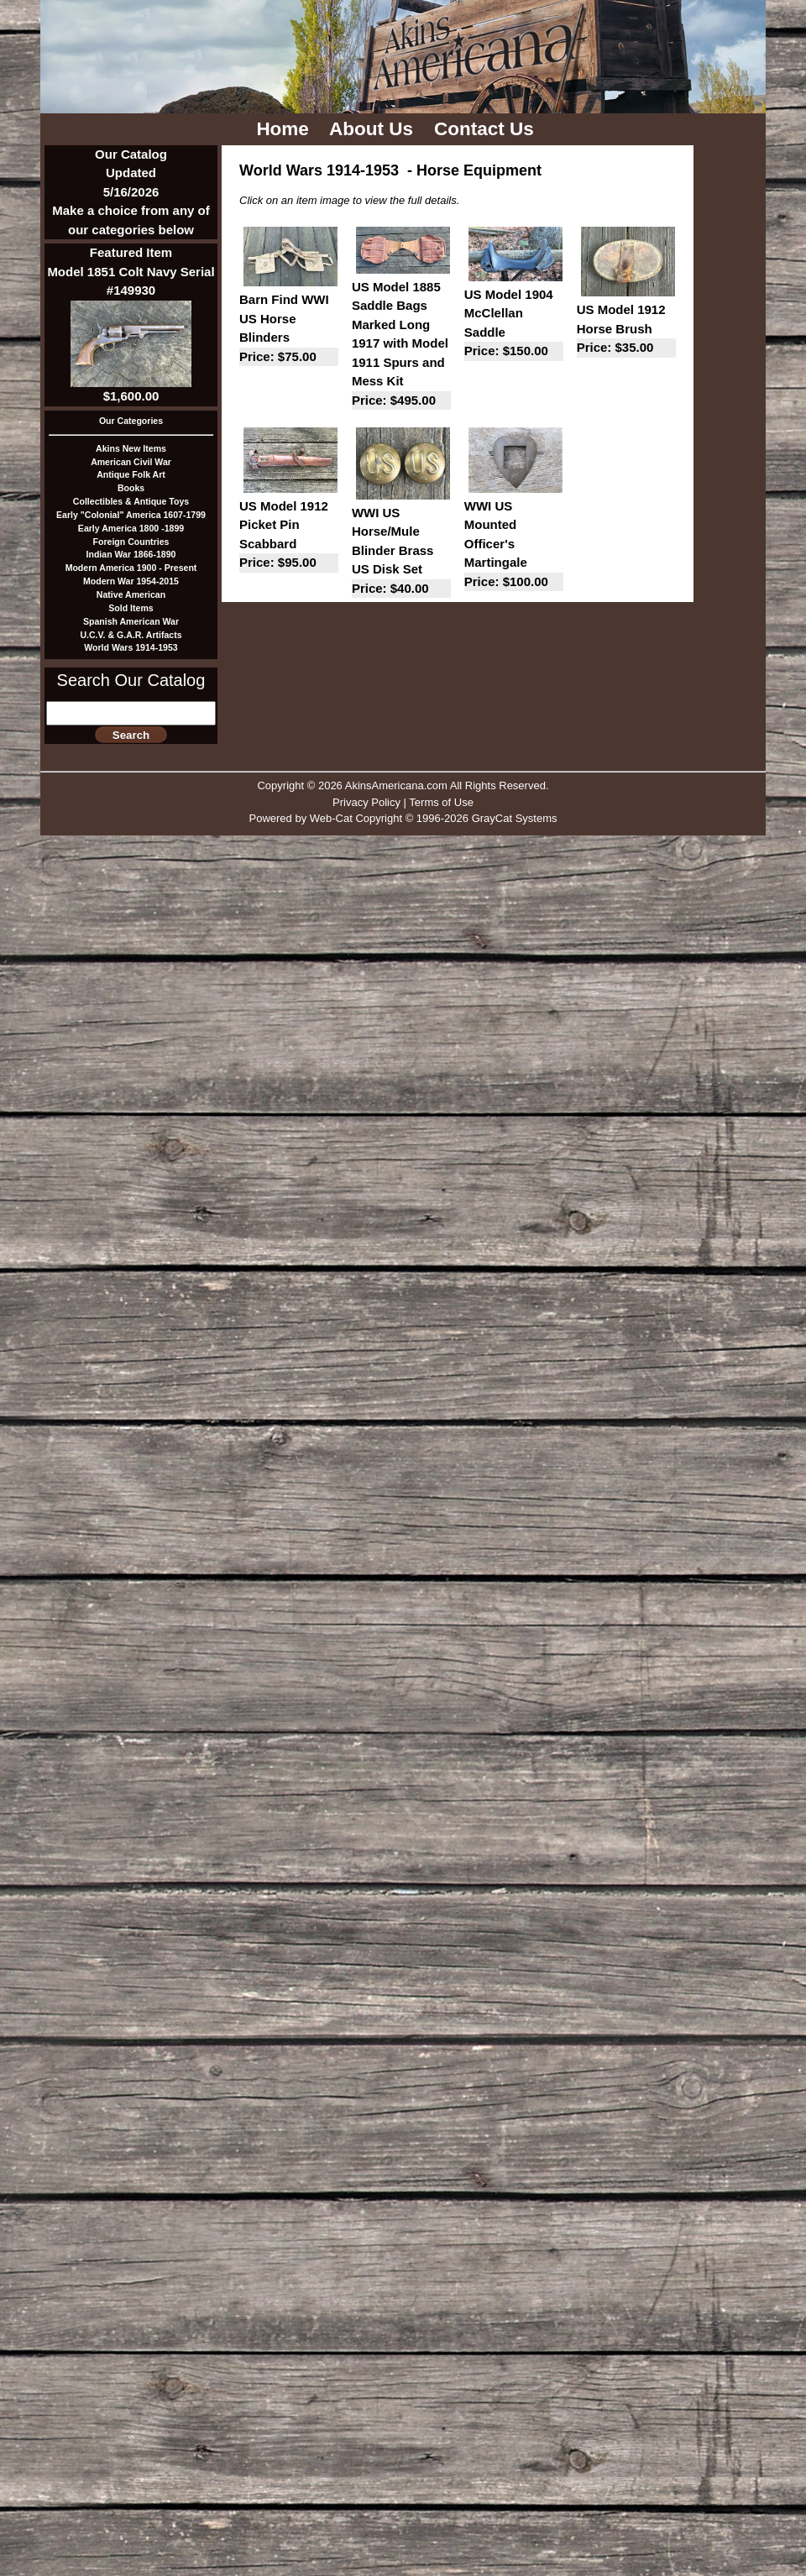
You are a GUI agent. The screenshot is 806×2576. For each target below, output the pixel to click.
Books (131, 488)
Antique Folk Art (131, 474)
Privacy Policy (366, 802)
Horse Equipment (479, 170)
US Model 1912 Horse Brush (626, 330)
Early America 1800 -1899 (131, 528)
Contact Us (486, 128)
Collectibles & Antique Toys (131, 501)
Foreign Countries (131, 542)
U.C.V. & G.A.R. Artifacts (130, 635)
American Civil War (131, 462)
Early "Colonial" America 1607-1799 (131, 515)
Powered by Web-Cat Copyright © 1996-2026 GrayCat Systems (403, 818)
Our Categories (131, 421)
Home (285, 128)
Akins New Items (131, 448)
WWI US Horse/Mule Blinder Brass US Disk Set (401, 552)
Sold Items (130, 608)
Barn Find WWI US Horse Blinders (288, 329)
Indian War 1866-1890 (131, 554)
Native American (131, 594)
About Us (373, 128)
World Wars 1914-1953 (130, 647)
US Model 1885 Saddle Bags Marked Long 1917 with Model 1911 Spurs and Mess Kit (401, 345)
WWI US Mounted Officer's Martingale (513, 545)
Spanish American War (131, 621)
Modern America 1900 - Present (131, 568)
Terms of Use (441, 802)
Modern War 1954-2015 (131, 581)
